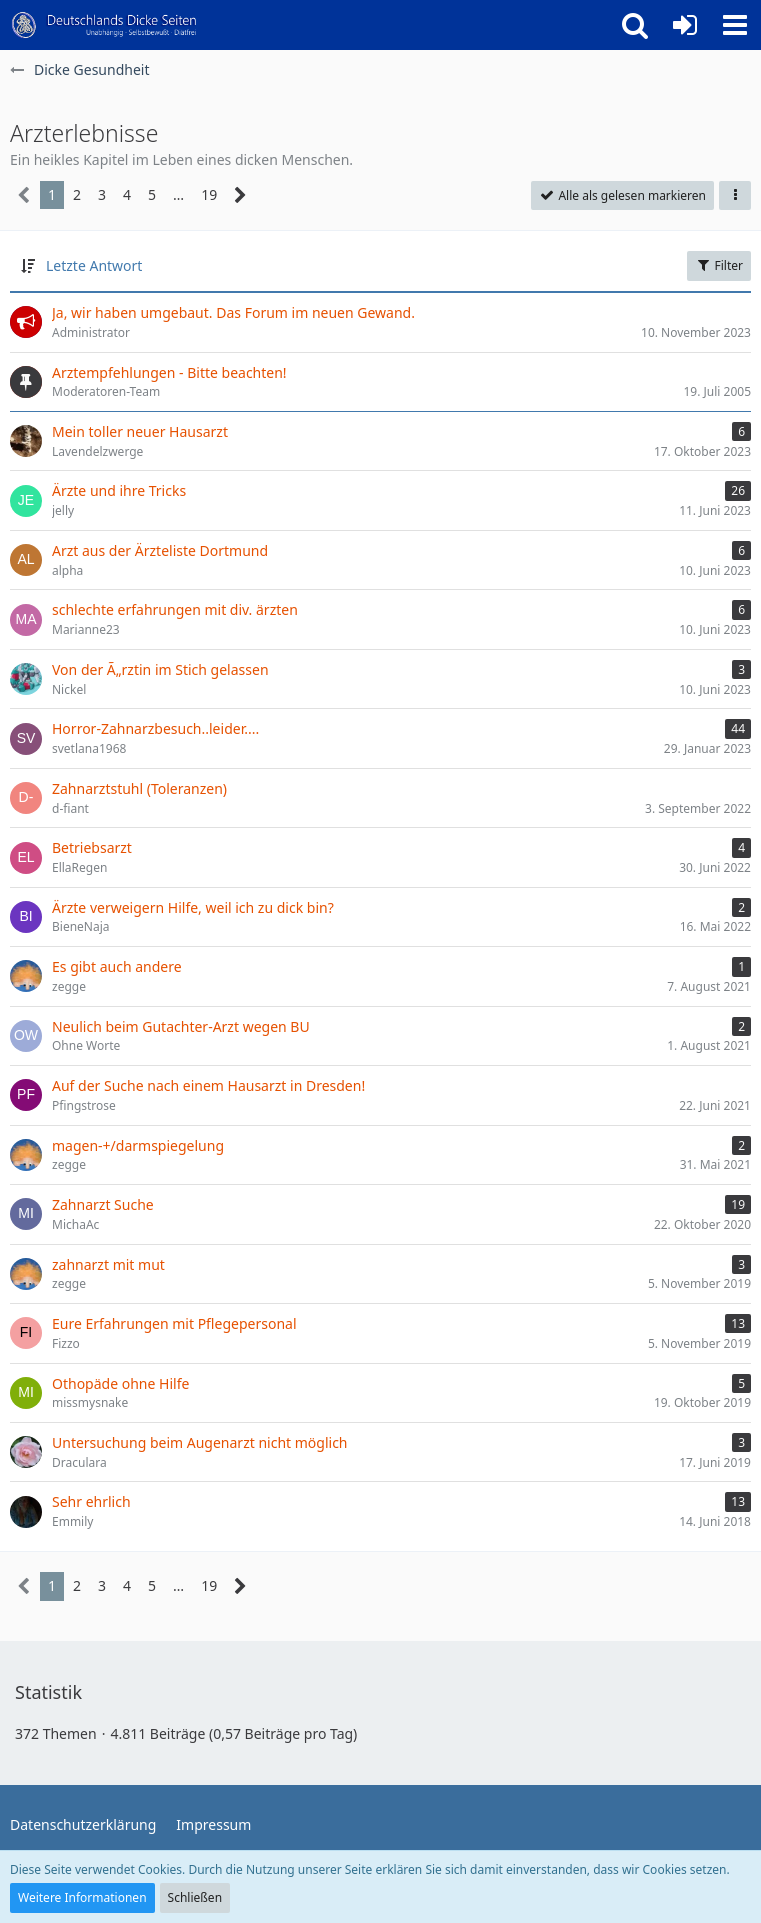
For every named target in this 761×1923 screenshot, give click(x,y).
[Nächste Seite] (240, 195)
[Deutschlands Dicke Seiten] (104, 25)
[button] (735, 25)
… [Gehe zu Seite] (178, 194)
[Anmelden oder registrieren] (685, 25)
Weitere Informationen (82, 1897)
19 (209, 194)
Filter (719, 265)
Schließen (195, 1897)
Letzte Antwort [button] (94, 265)
